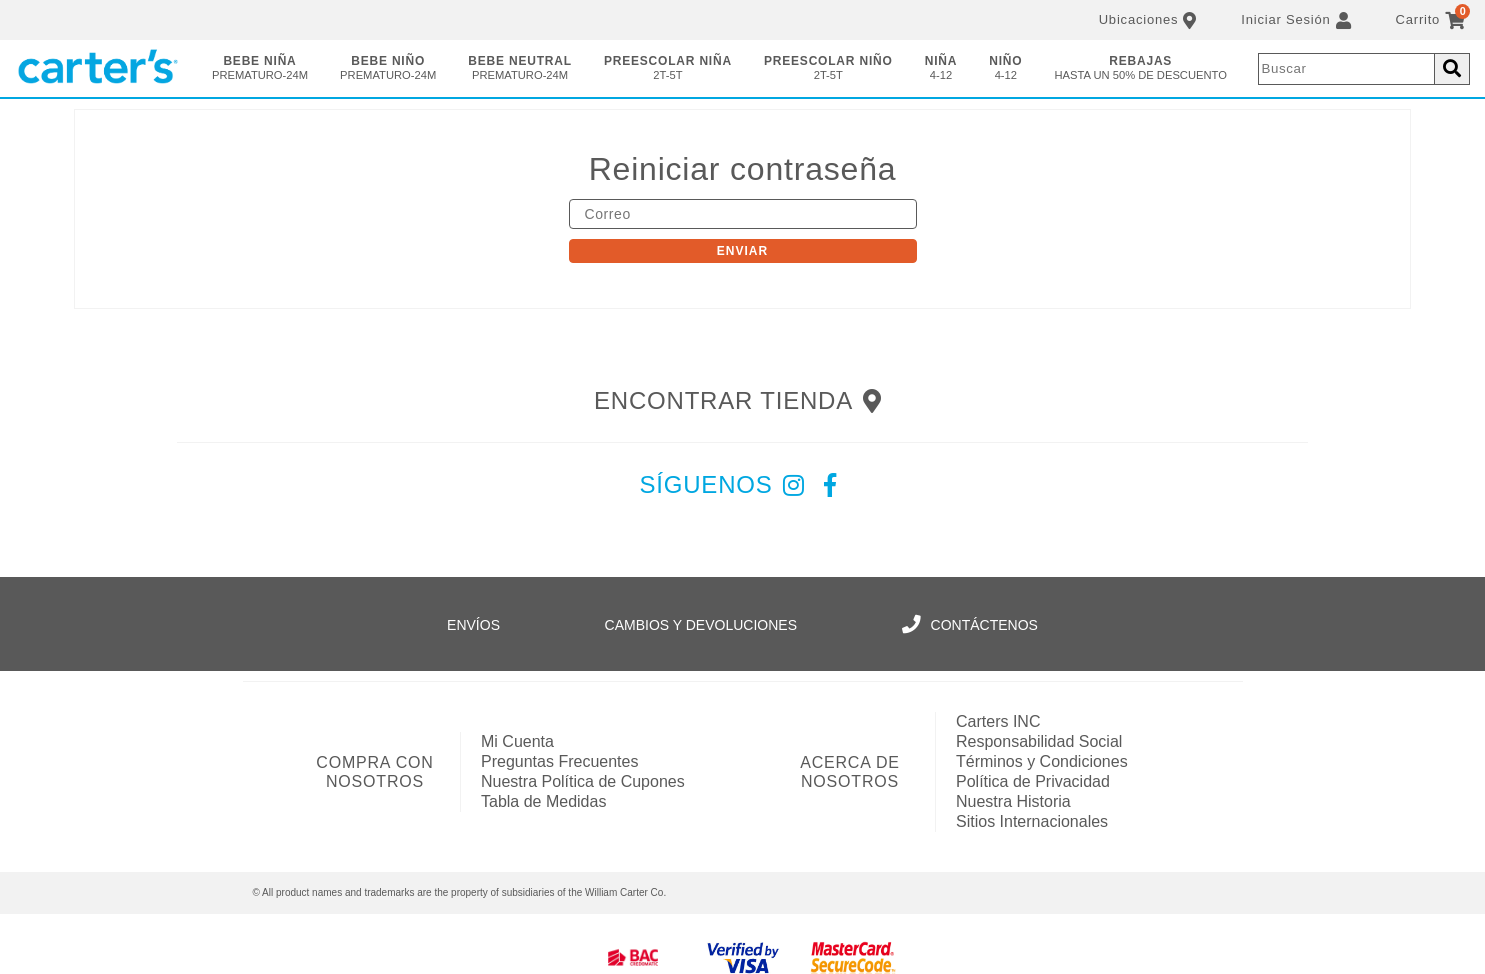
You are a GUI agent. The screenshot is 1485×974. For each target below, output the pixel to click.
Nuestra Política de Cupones (583, 781)
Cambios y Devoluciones (701, 625)
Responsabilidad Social (1039, 741)
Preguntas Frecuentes (559, 761)
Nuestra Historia (1013, 801)
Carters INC (998, 721)
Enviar (742, 251)
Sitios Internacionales (1032, 821)
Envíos (473, 625)
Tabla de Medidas (543, 801)
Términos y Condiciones (1042, 761)
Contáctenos (970, 625)
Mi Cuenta (517, 741)
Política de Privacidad (1033, 781)
